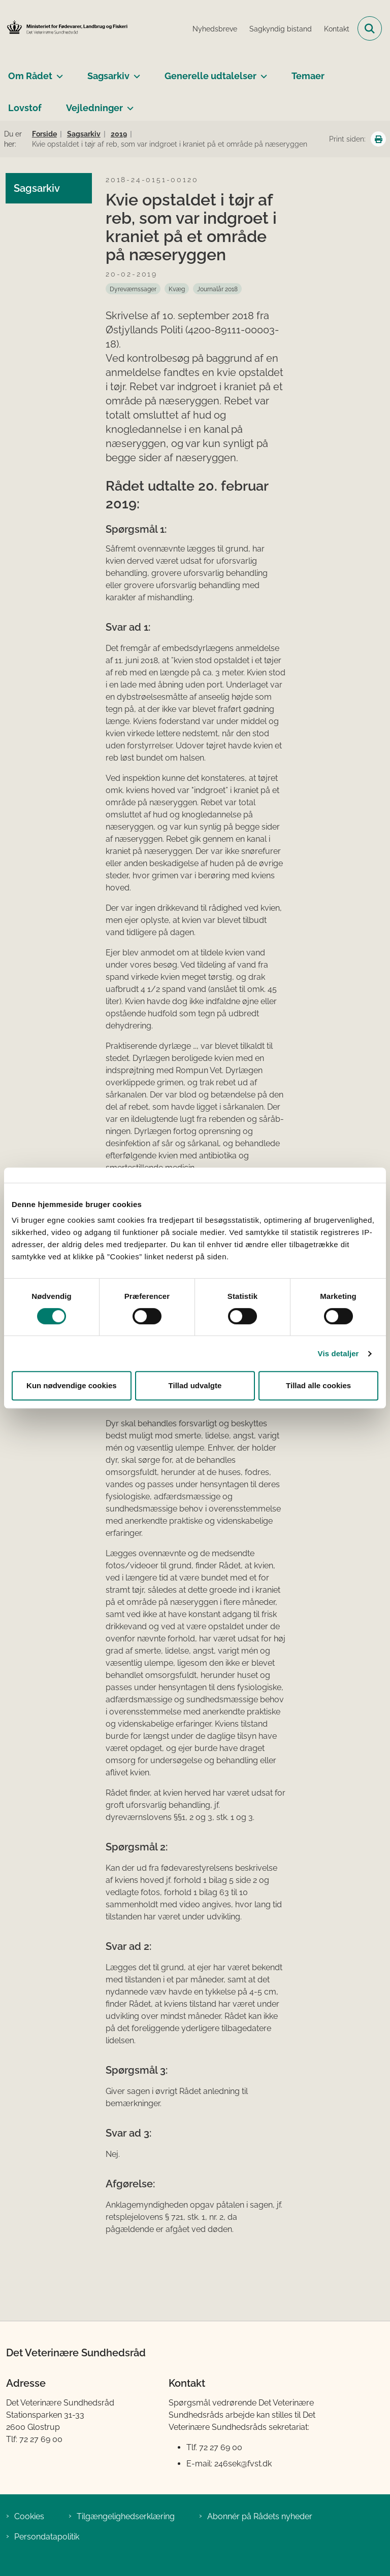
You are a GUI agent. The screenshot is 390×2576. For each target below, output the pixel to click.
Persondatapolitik (46, 2536)
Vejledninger (94, 107)
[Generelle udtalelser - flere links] (261, 72)
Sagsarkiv (108, 76)
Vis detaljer (338, 1353)
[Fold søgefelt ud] (370, 28)
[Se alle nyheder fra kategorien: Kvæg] (177, 288)
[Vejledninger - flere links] (128, 104)
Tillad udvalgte (195, 1385)
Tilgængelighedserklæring (126, 2516)
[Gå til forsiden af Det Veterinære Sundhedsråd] (64, 28)
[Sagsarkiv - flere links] (134, 72)
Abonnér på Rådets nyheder (259, 2516)
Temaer (307, 76)
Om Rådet (30, 76)
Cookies (29, 2516)
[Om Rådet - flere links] (57, 72)
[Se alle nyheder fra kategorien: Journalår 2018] (217, 288)
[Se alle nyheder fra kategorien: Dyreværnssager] (133, 288)
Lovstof (25, 107)
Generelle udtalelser (210, 76)
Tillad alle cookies (318, 1385)
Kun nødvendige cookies (71, 1385)
